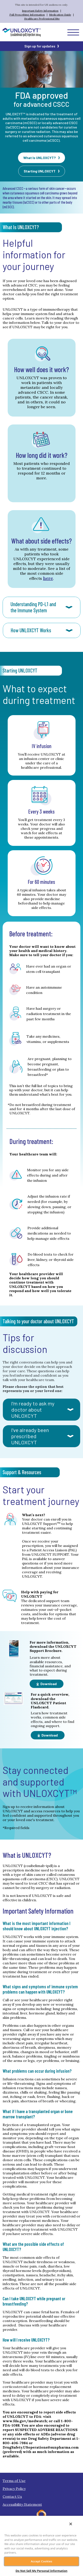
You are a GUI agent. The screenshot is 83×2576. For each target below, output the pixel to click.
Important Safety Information (40, 10)
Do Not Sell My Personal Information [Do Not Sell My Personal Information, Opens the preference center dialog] (41, 2571)
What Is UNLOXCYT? (41, 158)
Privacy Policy (14, 2488)
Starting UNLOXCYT (42, 171)
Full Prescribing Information (27, 14)
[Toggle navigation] (73, 32)
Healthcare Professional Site (42, 18)
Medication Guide (60, 14)
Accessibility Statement (22, 2504)
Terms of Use (14, 2480)
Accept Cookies (41, 2561)
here (48, 578)
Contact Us (12, 2496)
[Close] (71, 2524)
